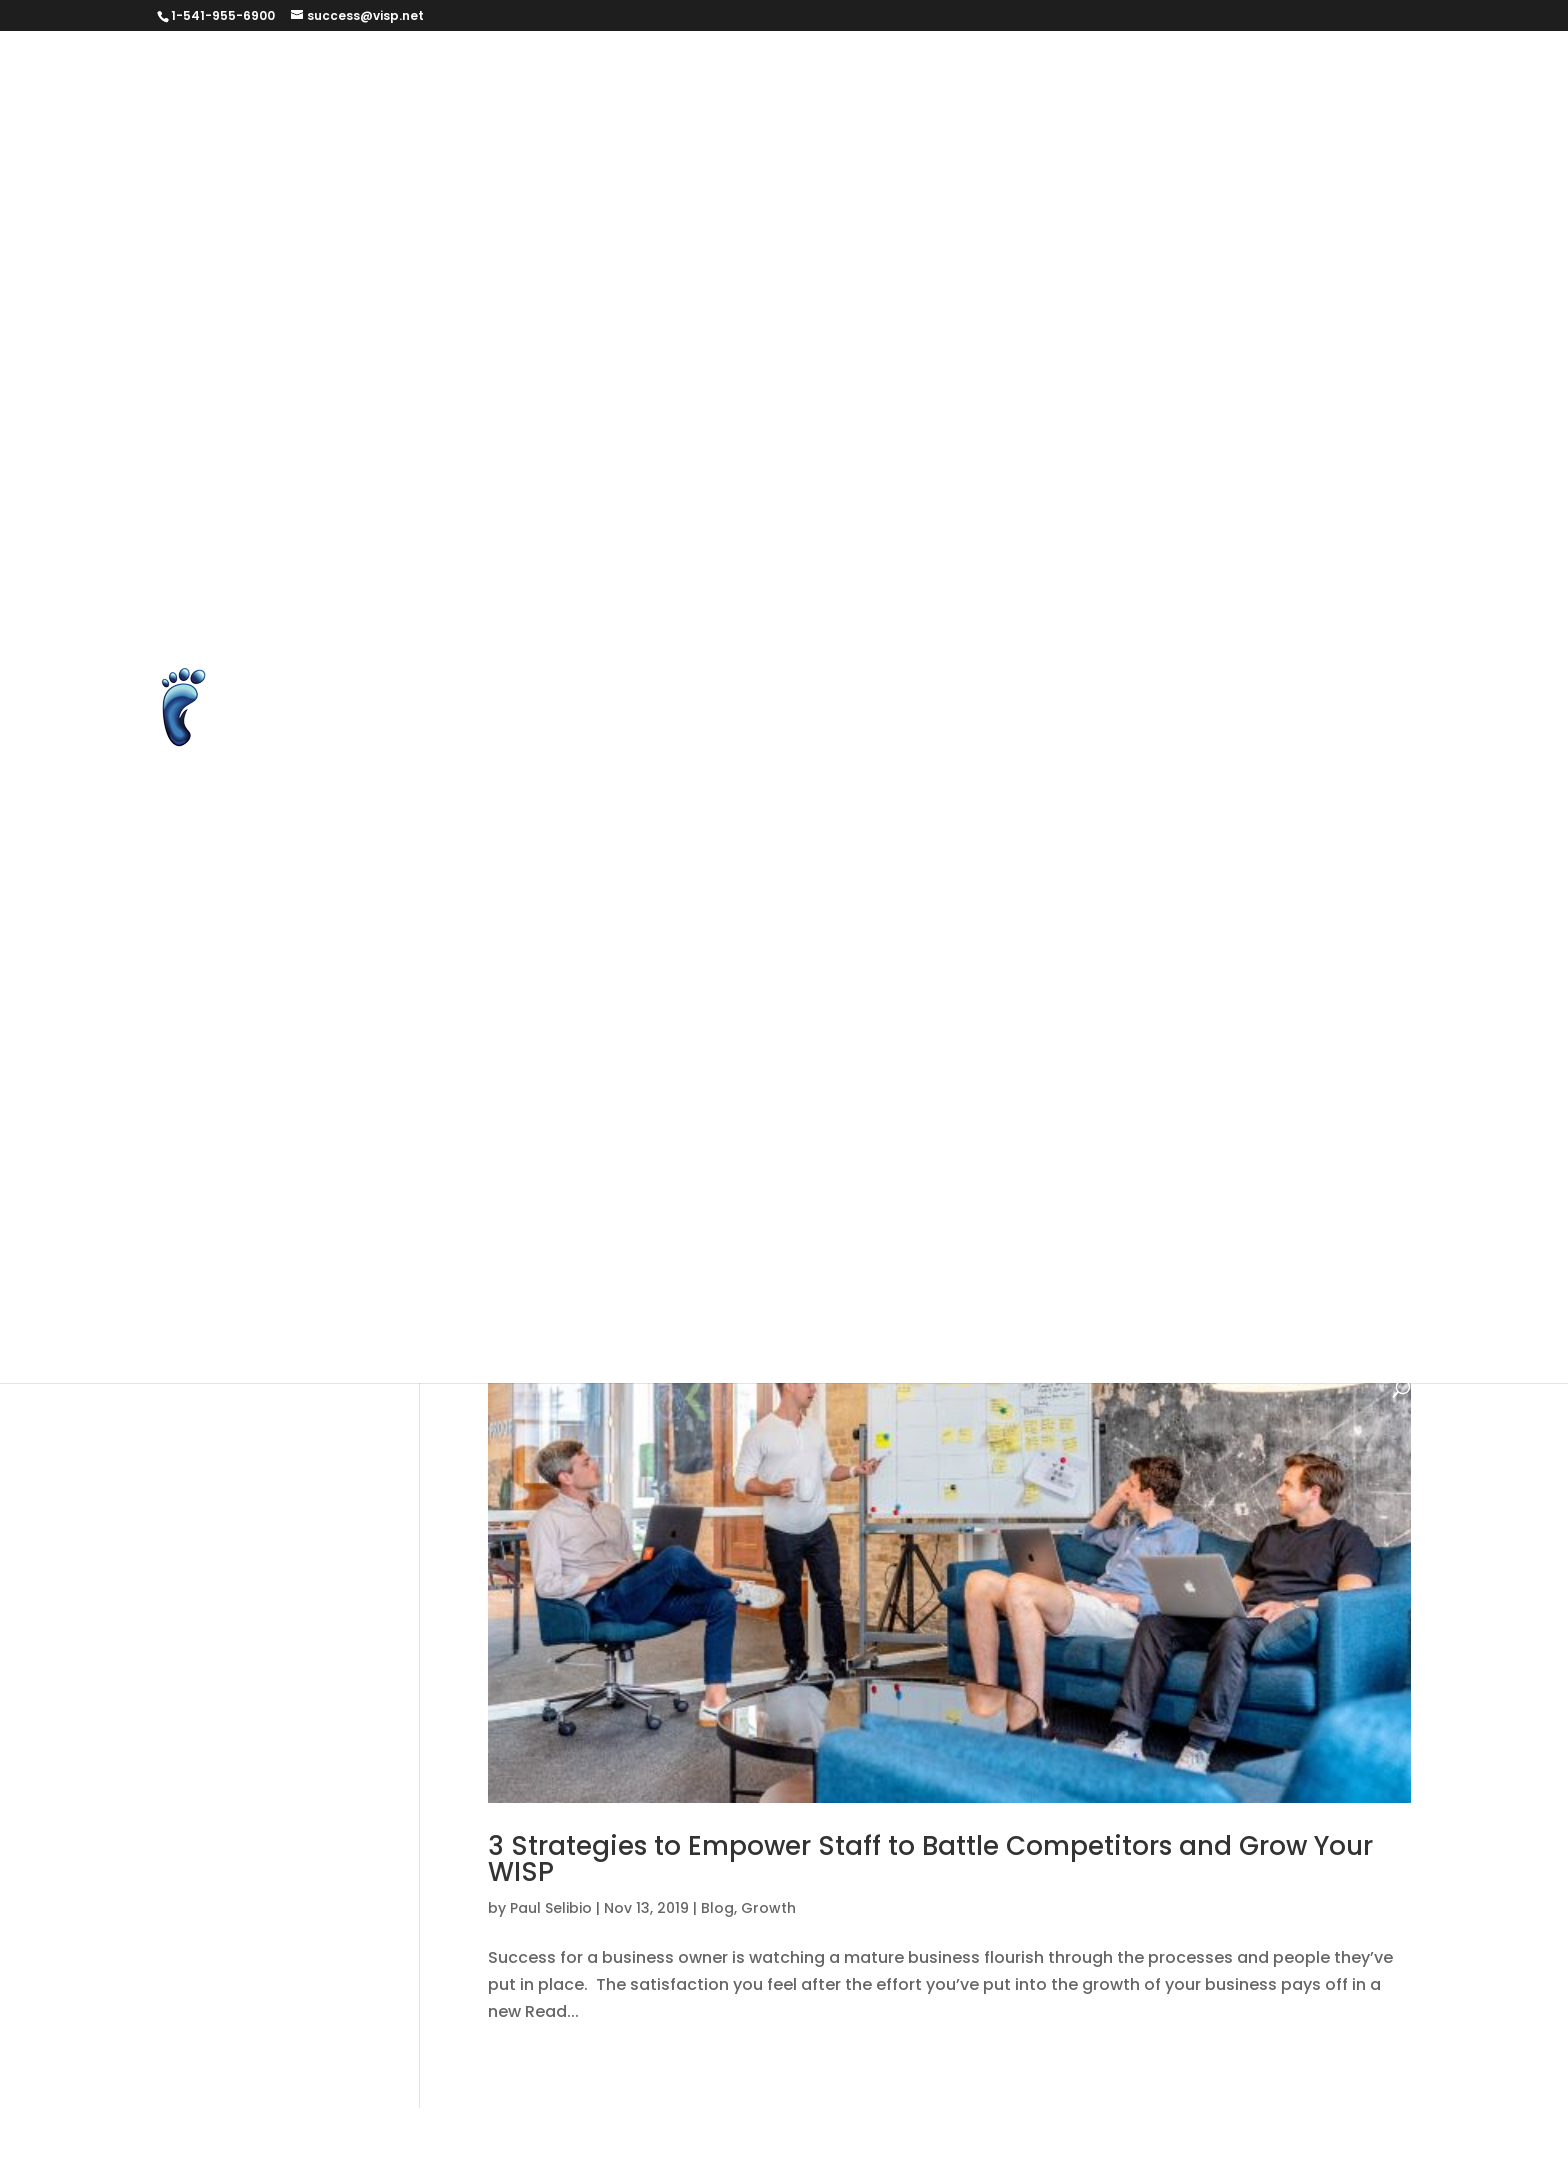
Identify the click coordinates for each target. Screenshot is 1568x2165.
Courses (773, 213)
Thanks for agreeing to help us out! (909, 683)
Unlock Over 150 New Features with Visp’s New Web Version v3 (658, 824)
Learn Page (1294, 448)
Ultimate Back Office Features (533, 730)
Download (1193, 213)
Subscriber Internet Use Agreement (554, 636)
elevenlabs (1303, 213)
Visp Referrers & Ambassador (670, 871)
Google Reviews (862, 354)
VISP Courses (1299, 824)
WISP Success (468, 1341)
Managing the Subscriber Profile (541, 1200)
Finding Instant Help (493, 1059)
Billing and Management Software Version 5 (952, 1012)
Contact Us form (1226, 166)
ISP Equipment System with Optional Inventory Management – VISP (954, 448)
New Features (467, 1247)
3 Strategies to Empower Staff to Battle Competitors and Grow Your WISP (930, 1859)
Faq (1342, 1012)
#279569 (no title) (486, 72)
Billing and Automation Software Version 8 (582, 1012)
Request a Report (483, 589)
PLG (583, 542)
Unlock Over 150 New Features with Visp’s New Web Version (914, 730)
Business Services (484, 166)
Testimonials (634, 1294)
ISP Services (885, 1153)
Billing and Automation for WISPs (1002, 119)
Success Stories (1233, 636)
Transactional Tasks (794, 1294)
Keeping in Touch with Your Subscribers (1117, 1153)
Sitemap (961, 589)
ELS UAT (494, 260)
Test (615, 683)
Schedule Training (651, 589)
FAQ (1364, 260)
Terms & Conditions (492, 683)
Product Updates (1266, 1247)
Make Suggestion (820, 495)
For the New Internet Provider (714, 1059)
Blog (1170, 1012)
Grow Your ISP (1062, 1106)
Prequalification (791, 542)
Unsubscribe (979, 824)
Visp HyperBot (469, 871)
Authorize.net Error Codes (976, 72)
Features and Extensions (899, 307)
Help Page (1242, 354)
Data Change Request (1037, 213)
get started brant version (515, 354)
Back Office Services (1110, 918)
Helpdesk (676, 1153)
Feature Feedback (486, 307)
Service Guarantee (825, 589)
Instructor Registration (912, 401)
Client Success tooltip (930, 166)
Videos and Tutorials (1138, 824)
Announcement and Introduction (717, 72)
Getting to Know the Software (862, 1106)
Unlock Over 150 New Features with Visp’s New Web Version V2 (659, 777)
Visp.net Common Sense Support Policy (973, 871)
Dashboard (877, 213)
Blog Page (1199, 119)
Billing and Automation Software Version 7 (945, 965)
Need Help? (1248, 1200)
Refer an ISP (1122, 542)
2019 (595, 918)
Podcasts (662, 542)
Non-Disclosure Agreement (1208, 495)
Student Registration (1106, 589)
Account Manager (710, 918)
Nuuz (704, 1247)
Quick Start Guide (484, 1294)
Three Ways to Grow (1156, 683)
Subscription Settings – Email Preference (885, 636)
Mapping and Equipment (1078, 1200)
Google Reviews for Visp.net (1063, 354)
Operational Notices (831, 1247)
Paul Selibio (551, 1908)
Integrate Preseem (1273, 401)
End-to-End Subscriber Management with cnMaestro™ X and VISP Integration (859, 260)
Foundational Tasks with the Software (1008, 1059)
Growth (768, 1908)
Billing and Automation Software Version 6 (582, 965)
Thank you (700, 683)
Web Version (1208, 871)
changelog (1257, 1012)
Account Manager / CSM (905, 918)
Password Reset (477, 542)
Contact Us (1089, 166)
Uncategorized (962, 1294)
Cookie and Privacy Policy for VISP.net (563, 213)
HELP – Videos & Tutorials (513, 1153)
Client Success (756, 166)
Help (1161, 1106)
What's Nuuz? (1230, 1294)
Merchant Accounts (995, 495)
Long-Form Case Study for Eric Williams (569, 495)
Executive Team (1258, 260)
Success (1109, 636)
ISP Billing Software (584, 448)
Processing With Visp (965, 542)
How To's (775, 1153)
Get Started (1071, 307)
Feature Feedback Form (680, 307)
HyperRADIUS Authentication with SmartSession (604, 401)
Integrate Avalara (1100, 401)
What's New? (1098, 1294)
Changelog (626, 166)
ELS (425, 260)
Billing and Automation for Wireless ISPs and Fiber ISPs (629, 119)
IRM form (447, 448)
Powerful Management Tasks (1055, 1247)
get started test (708, 354)
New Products (603, 1247)
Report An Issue (1258, 542)
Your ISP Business (482, 918)
